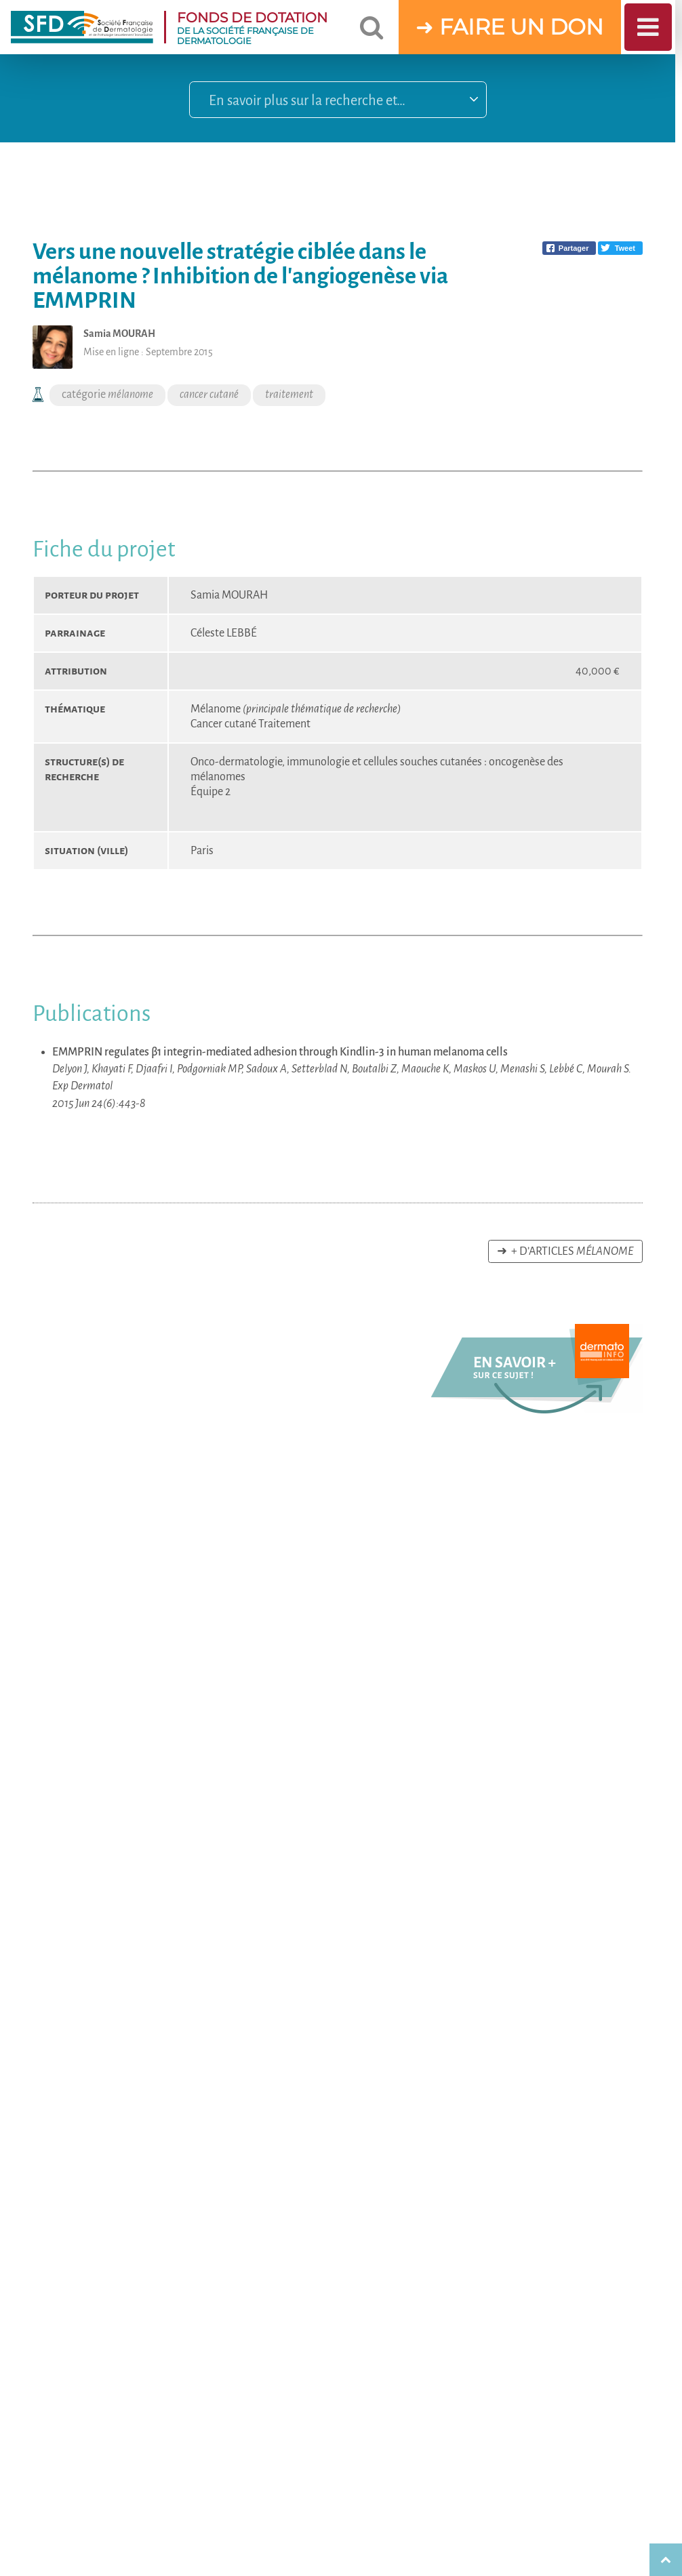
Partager (574, 248)
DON (576, 27)
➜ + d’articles (565, 1251)
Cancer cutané (224, 724)
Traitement (284, 724)
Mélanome (295, 709)
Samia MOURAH (229, 595)
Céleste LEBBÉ (223, 633)
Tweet (625, 248)
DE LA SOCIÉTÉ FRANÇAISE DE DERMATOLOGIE (260, 27)
